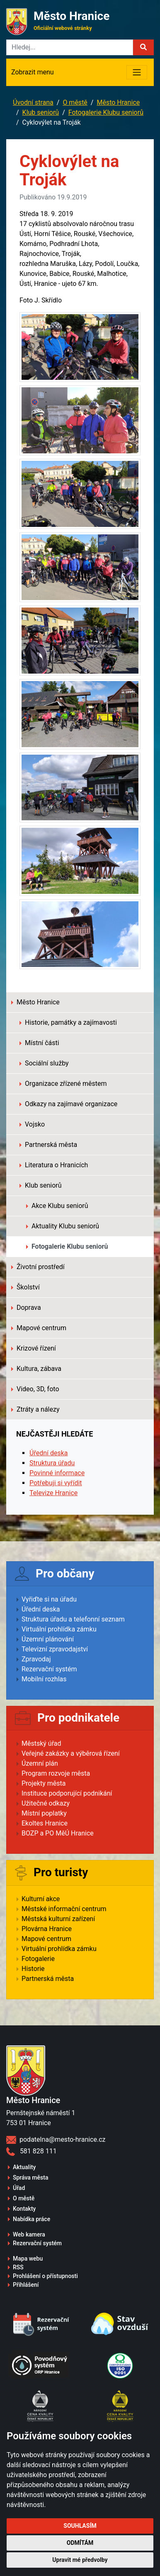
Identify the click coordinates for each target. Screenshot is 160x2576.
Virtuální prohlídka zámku (59, 1629)
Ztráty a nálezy (35, 1409)
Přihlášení (26, 2284)
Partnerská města (48, 1145)
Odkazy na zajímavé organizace (68, 1104)
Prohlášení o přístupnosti (45, 2276)
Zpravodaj (36, 1659)
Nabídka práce (31, 2219)
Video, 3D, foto (35, 1389)
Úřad (19, 2188)
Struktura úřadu (52, 1463)
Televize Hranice (53, 1493)
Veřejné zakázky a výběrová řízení (71, 1753)
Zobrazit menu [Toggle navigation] (32, 72)
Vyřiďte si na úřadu (49, 1599)
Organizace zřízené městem (63, 1083)
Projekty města (43, 1783)
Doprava (26, 1307)
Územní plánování (48, 1639)
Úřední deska (48, 1453)
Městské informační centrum (64, 1909)
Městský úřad (41, 1743)
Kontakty (24, 2208)
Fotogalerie (38, 1959)
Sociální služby (44, 1063)
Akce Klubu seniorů (57, 1206)
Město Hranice (118, 102)
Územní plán (40, 1763)
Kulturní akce (41, 1899)
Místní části (39, 1043)
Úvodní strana (33, 102)
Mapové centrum (38, 1328)
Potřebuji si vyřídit (55, 1483)
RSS (18, 2267)
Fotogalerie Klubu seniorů (105, 112)
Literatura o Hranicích (53, 1165)
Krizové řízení (33, 1348)
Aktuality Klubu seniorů (62, 1226)
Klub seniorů (40, 112)
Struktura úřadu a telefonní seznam (73, 1619)
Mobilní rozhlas (44, 1679)
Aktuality (24, 2167)
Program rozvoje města (56, 1773)
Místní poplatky (44, 1813)
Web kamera (29, 2234)
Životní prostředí (38, 1267)
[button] (143, 47)
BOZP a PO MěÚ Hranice (58, 1833)
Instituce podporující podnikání (67, 1793)
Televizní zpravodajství (55, 1649)
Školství (25, 1287)
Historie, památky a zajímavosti (68, 1022)
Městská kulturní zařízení (58, 1919)
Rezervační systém (49, 1669)
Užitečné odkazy (46, 1803)
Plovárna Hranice (47, 1929)
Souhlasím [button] (79, 2525)
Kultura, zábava (36, 1369)
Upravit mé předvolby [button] (79, 2559)
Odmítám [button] (80, 2542)
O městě (75, 102)
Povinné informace (57, 1473)
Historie (33, 1969)
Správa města (30, 2177)
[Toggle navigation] (136, 72)
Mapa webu (28, 2258)
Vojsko (32, 1124)
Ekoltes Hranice (45, 1823)
